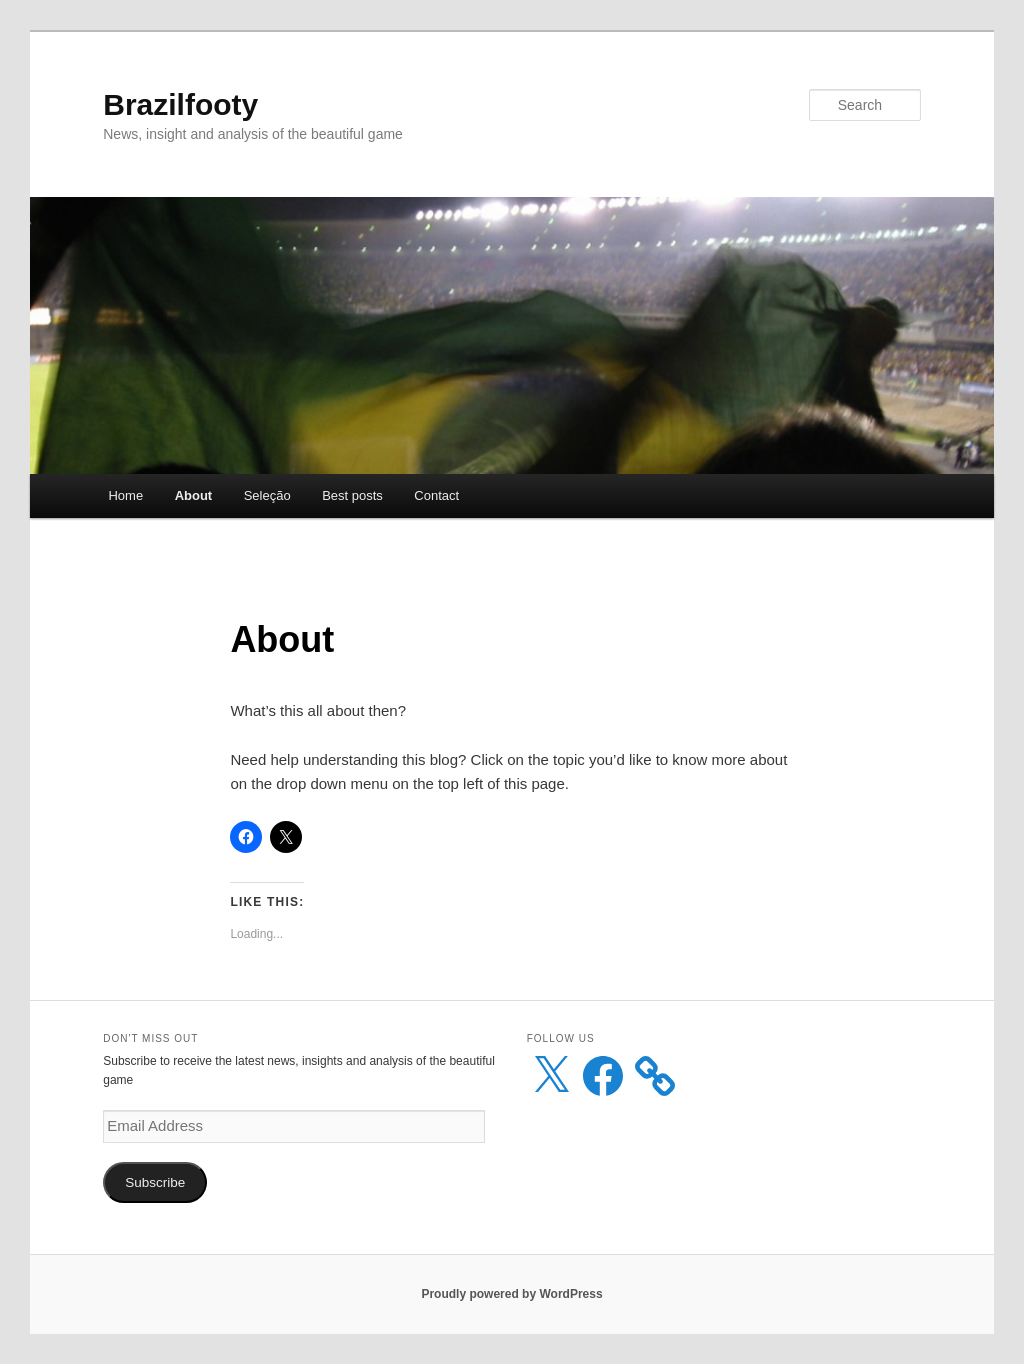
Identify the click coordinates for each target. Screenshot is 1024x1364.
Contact (436, 495)
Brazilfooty (180, 104)
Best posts (352, 495)
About (194, 495)
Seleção (267, 495)
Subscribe (155, 1182)
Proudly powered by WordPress (511, 1294)
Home (125, 495)
